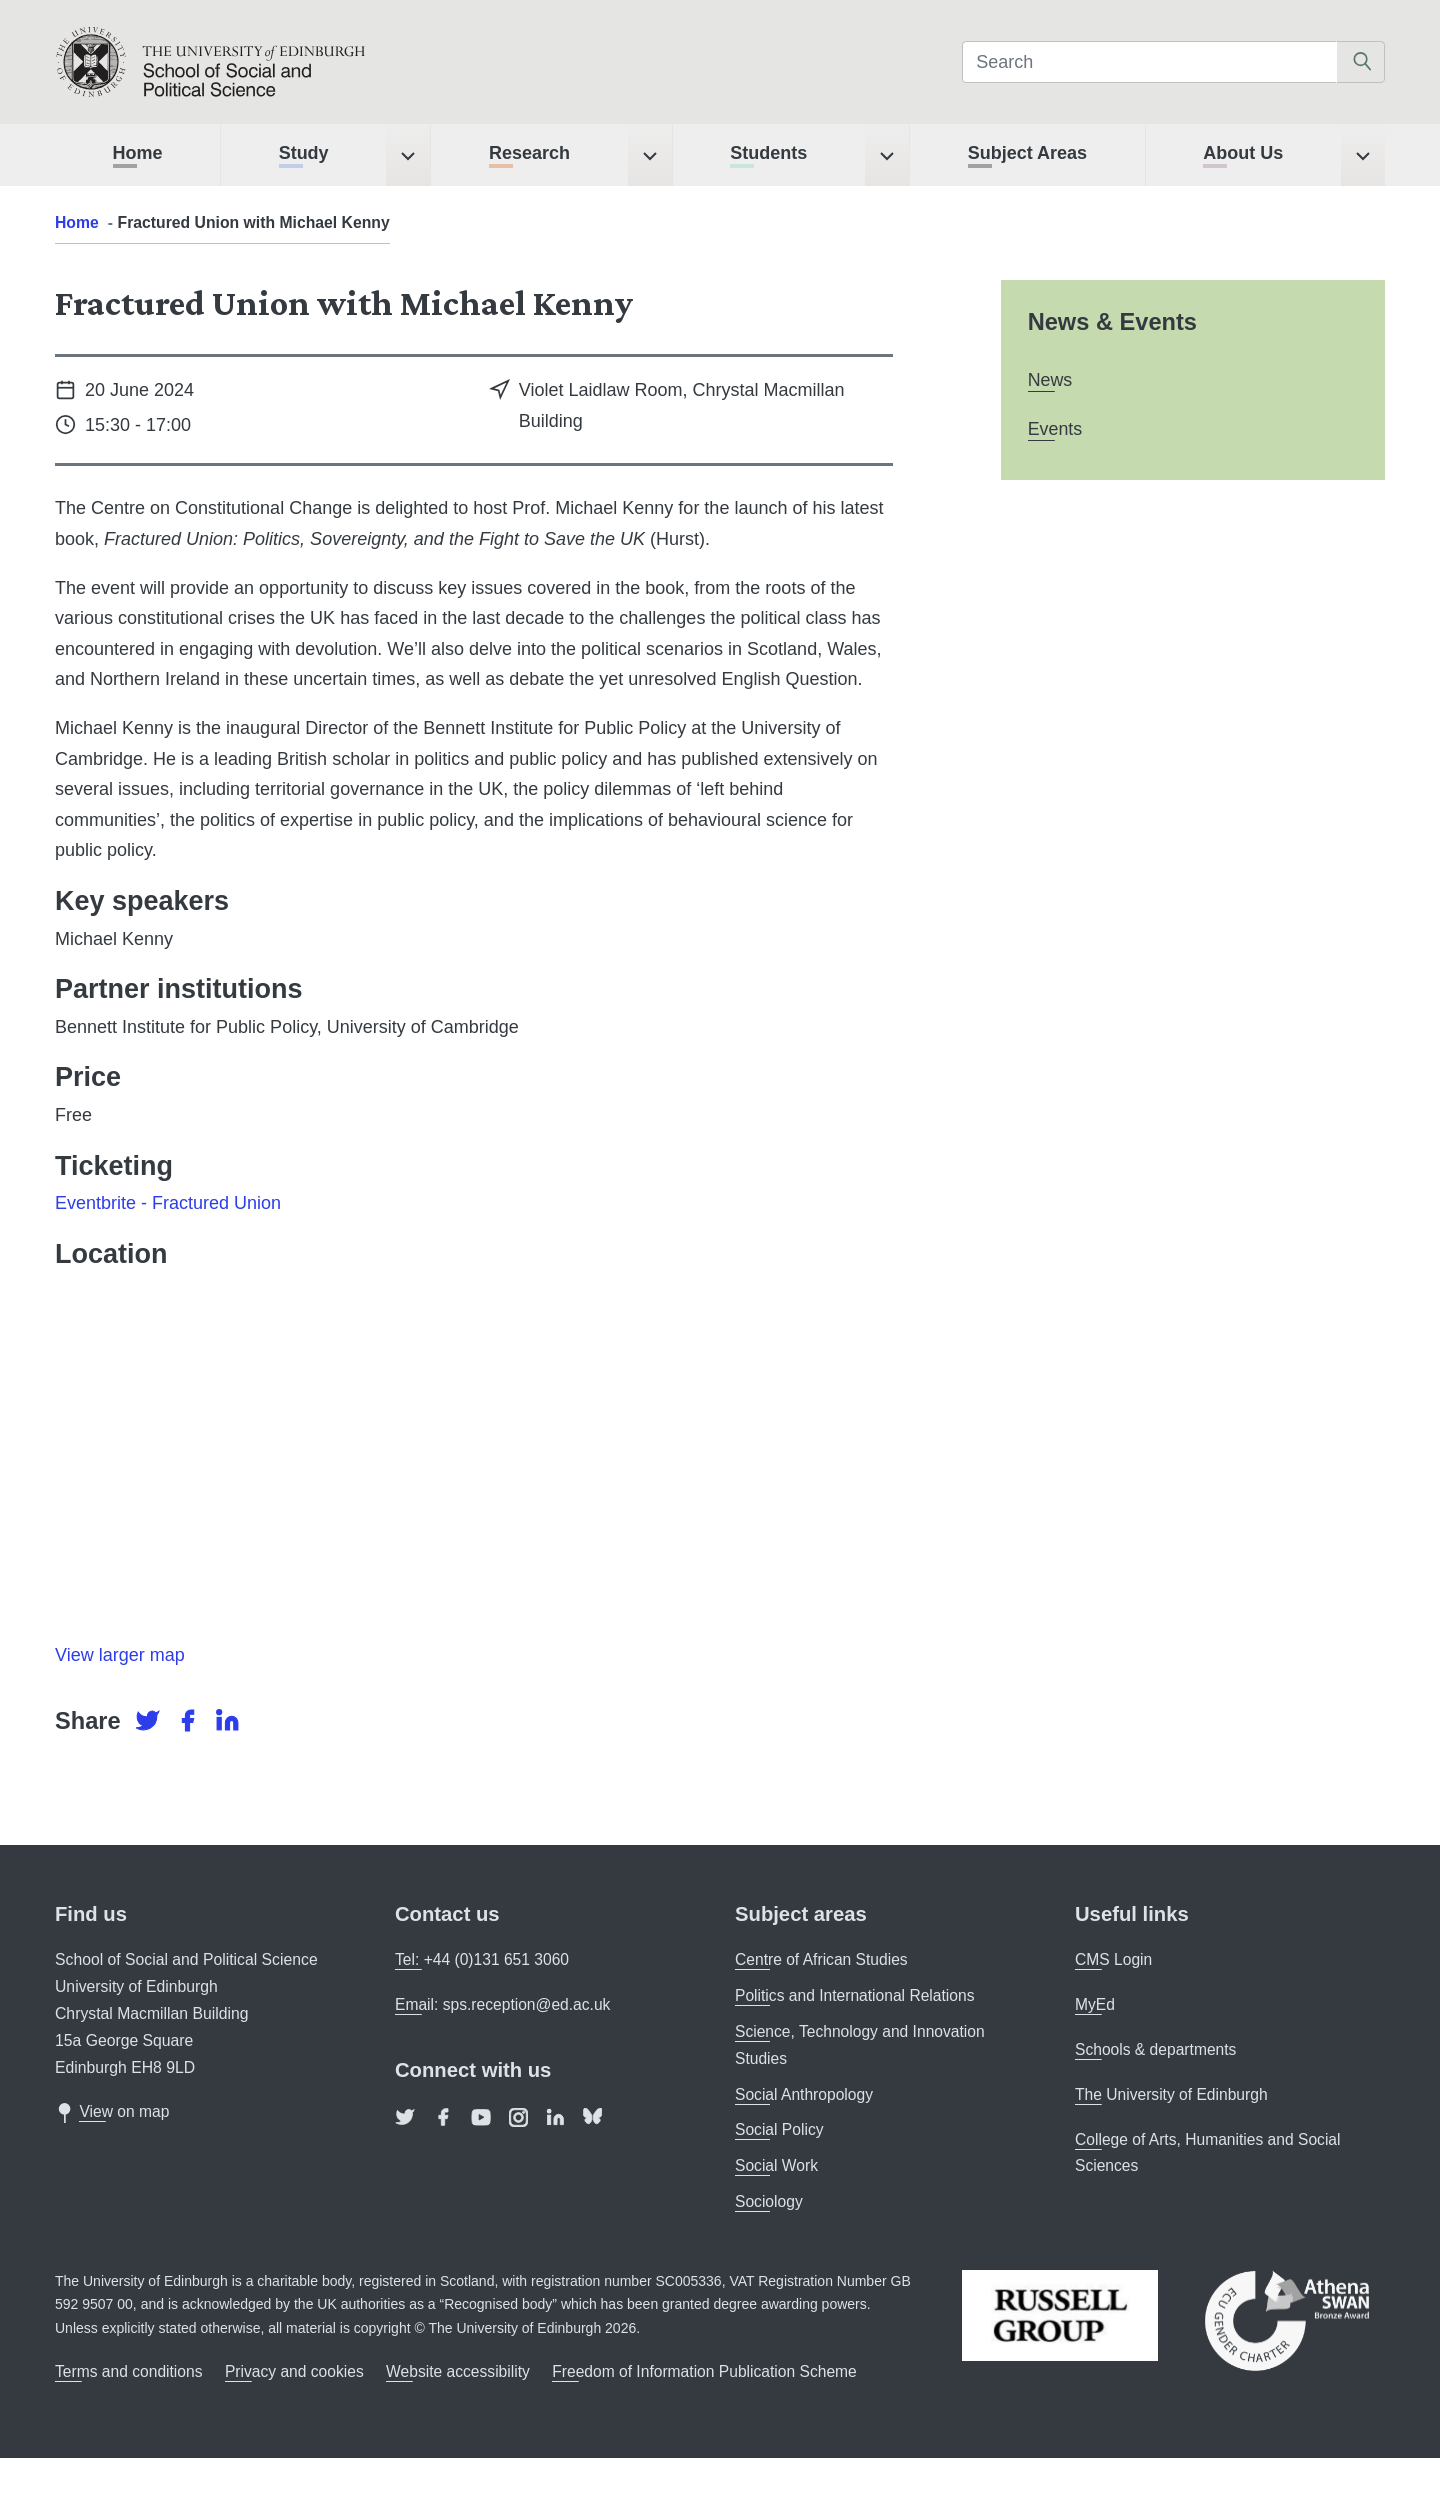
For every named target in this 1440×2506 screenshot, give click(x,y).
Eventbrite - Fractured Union (168, 1203)
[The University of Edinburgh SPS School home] (266, 62)
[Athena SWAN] (1286, 2319)
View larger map (120, 1655)
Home (77, 222)
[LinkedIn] (227, 1721)
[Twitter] (150, 1721)
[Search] (1149, 62)
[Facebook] (190, 1721)
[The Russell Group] (1060, 2313)
